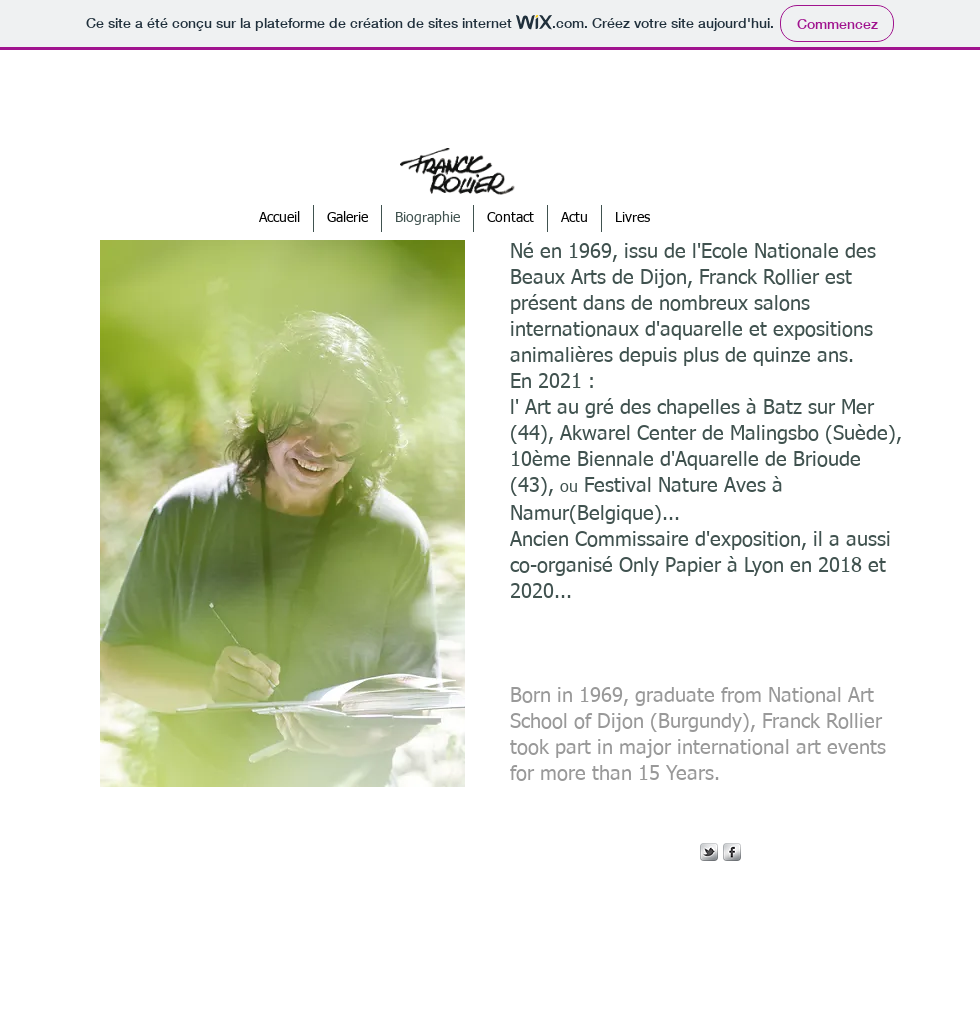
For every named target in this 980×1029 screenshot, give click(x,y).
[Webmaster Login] (475, 959)
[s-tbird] (709, 852)
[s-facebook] (732, 852)
